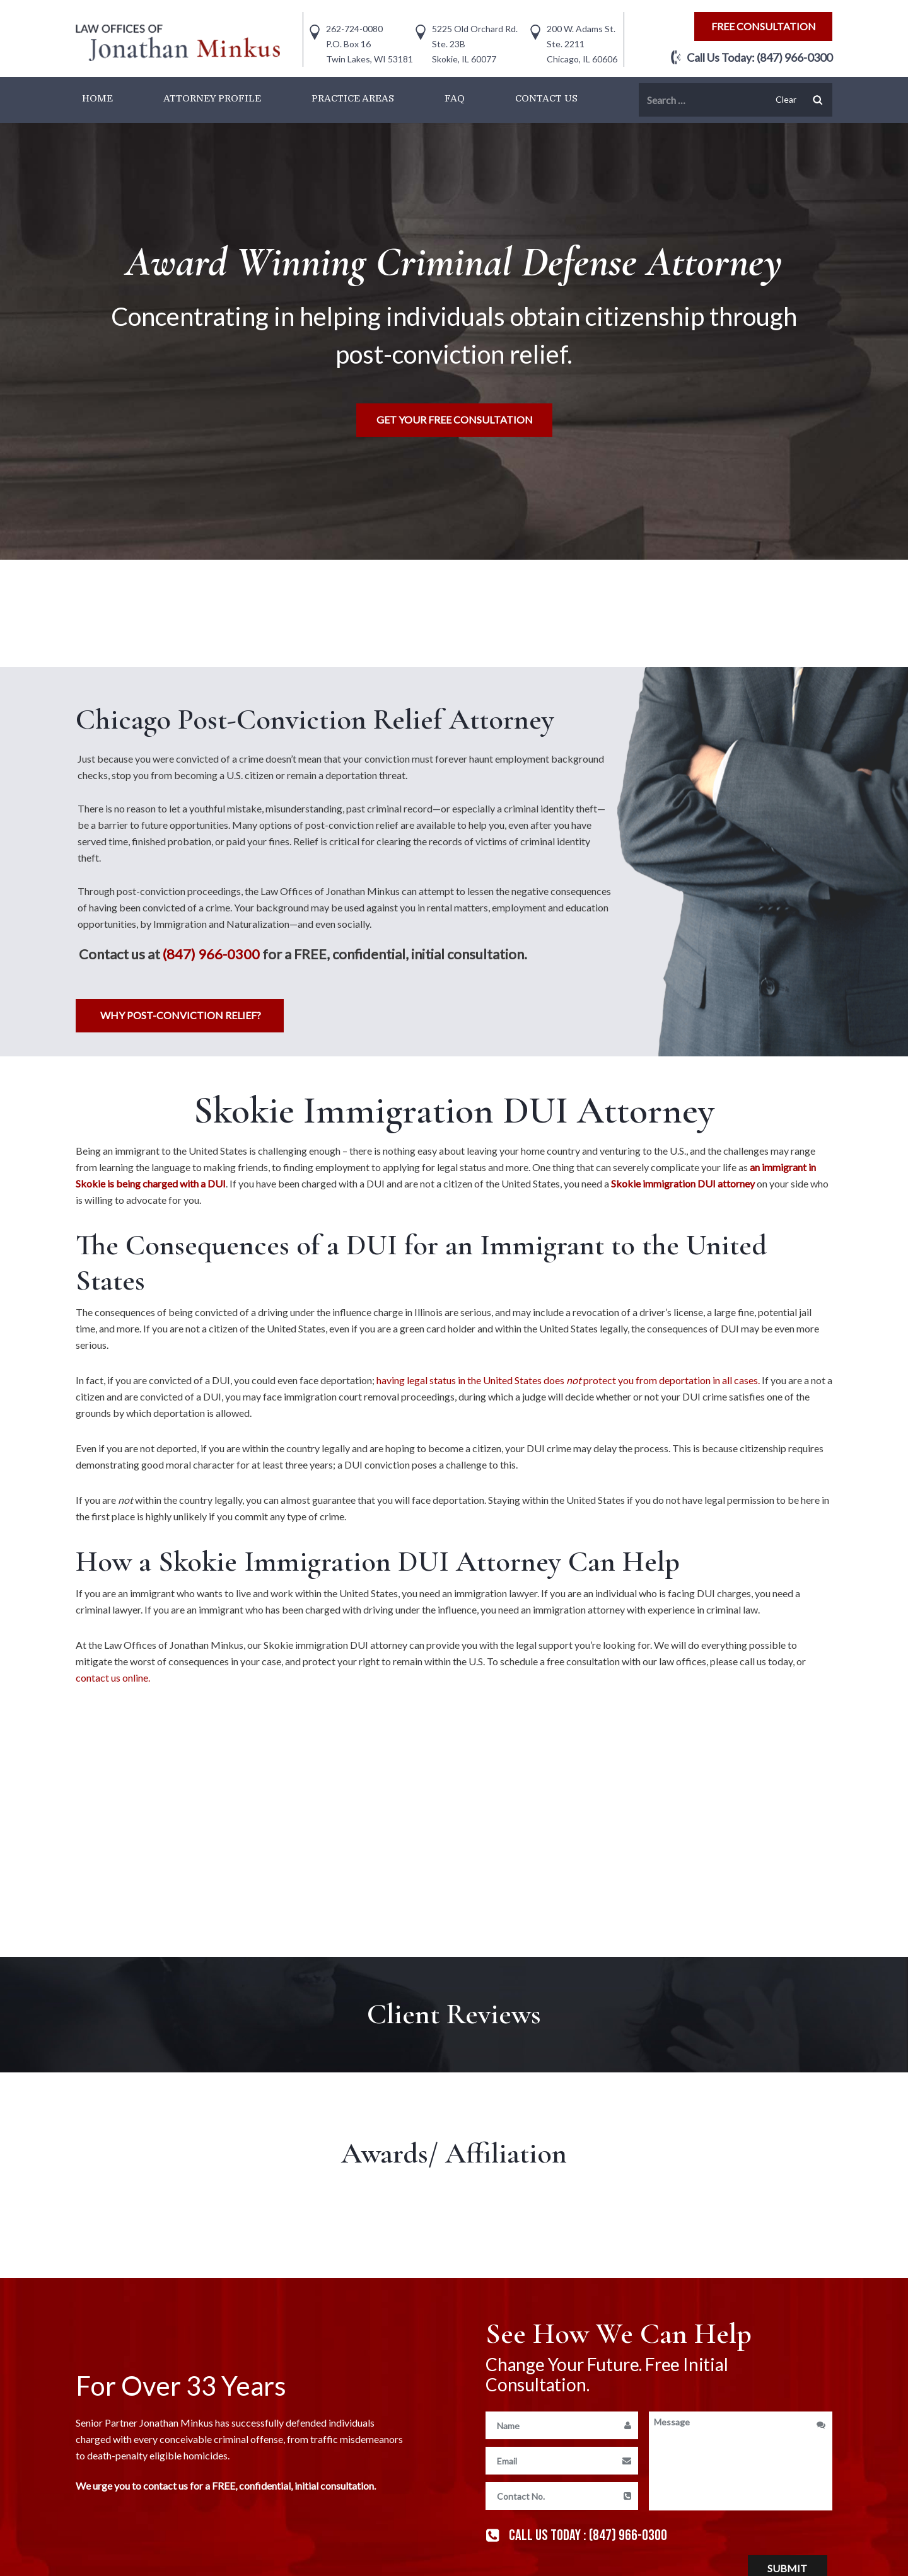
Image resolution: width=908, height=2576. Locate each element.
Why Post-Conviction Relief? (180, 1015)
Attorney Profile (212, 98)
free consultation (763, 26)
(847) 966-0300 (794, 57)
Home (97, 98)
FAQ (455, 98)
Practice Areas (352, 98)
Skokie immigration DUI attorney (683, 1183)
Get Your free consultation (454, 419)
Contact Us (546, 98)
